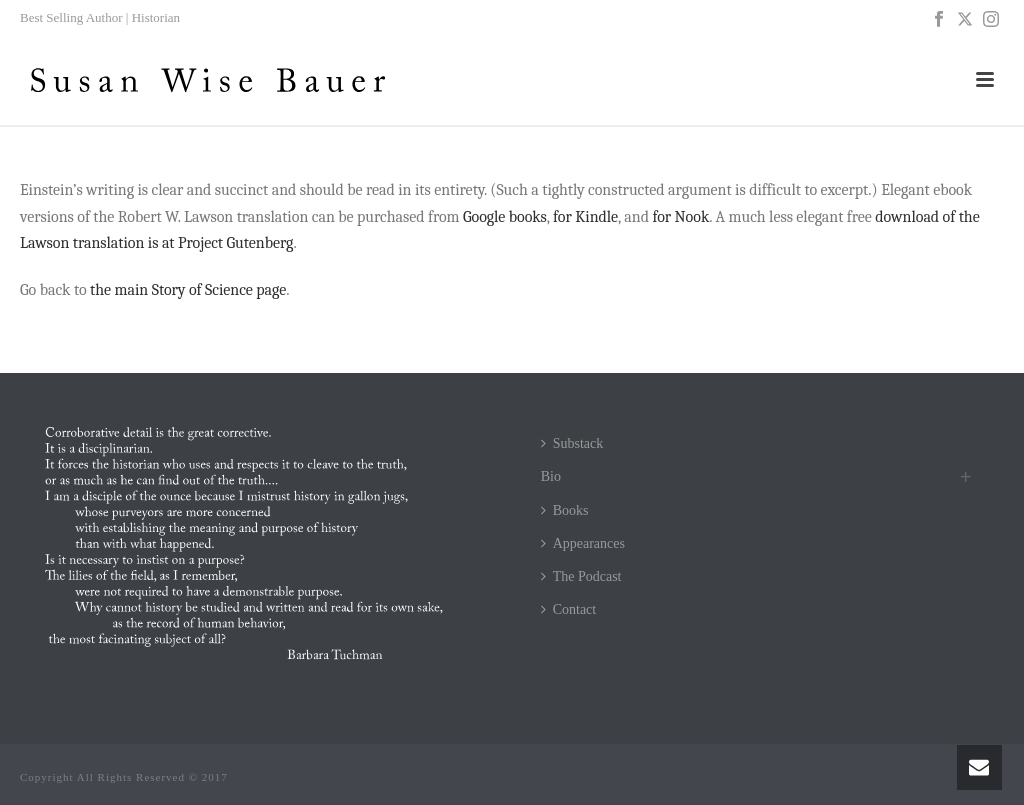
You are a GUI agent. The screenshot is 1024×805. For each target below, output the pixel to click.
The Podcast (581, 576)
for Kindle (585, 217)
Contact (569, 609)
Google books (505, 217)
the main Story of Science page (188, 290)
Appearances (583, 543)
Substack (572, 443)
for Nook (680, 217)
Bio (551, 476)
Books (565, 510)
